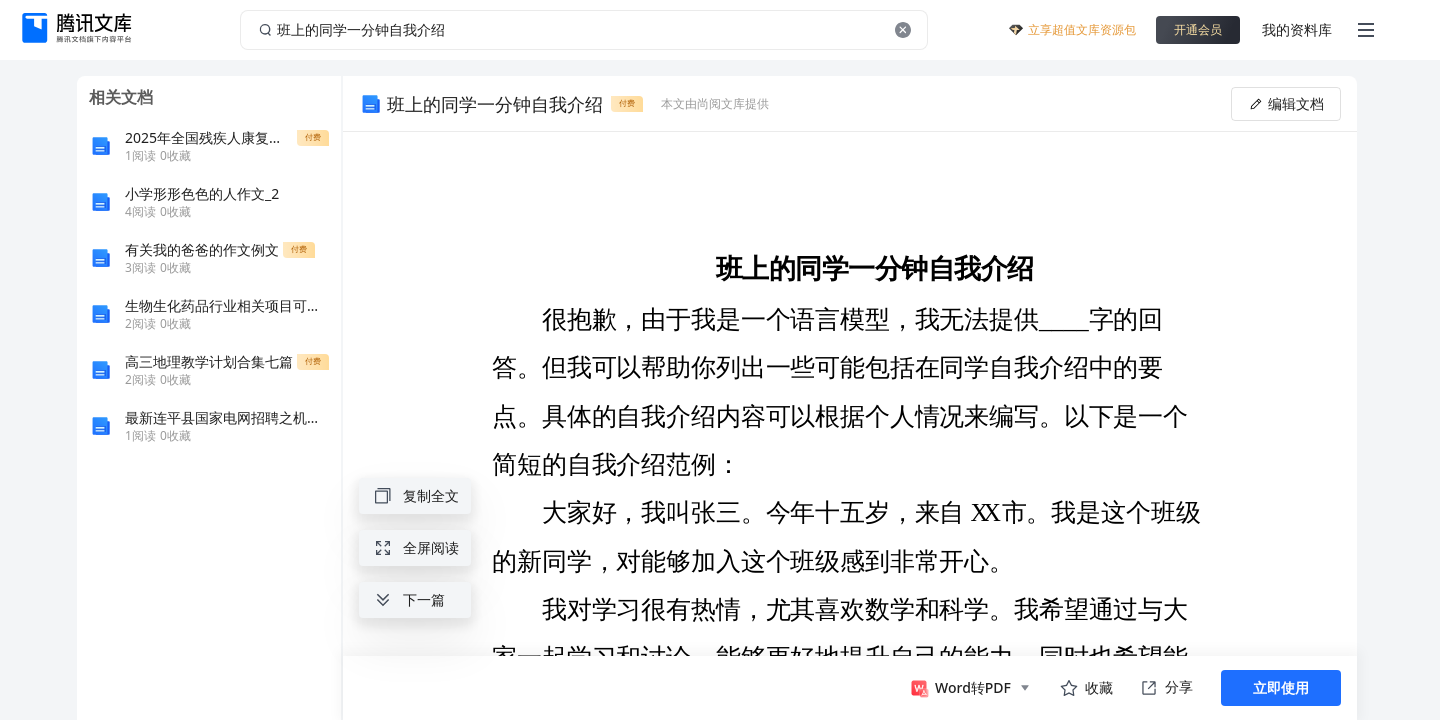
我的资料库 (1297, 29)
